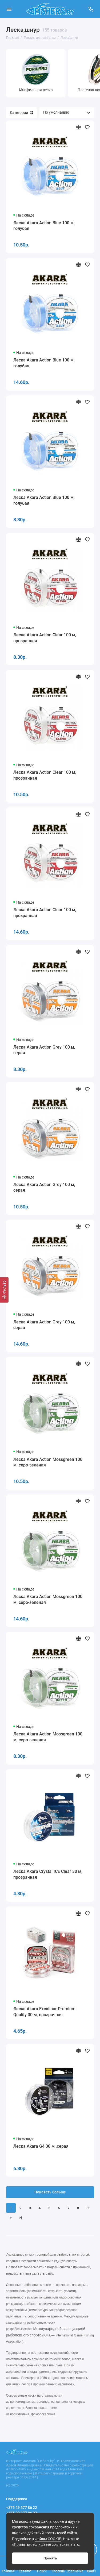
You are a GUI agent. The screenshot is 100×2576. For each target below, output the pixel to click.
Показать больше (50, 2192)
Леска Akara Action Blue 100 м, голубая (44, 225)
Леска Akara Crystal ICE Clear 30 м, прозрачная (47, 1874)
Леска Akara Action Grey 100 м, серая (44, 1050)
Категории (21, 112)
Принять (50, 2558)
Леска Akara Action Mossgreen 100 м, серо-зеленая (47, 1462)
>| (20, 2218)
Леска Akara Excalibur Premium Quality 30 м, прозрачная (44, 2011)
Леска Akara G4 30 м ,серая (41, 2146)
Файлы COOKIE (48, 2539)
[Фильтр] (4, 1290)
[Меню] (9, 9)
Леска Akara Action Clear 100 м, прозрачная (44, 637)
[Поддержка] (91, 9)
